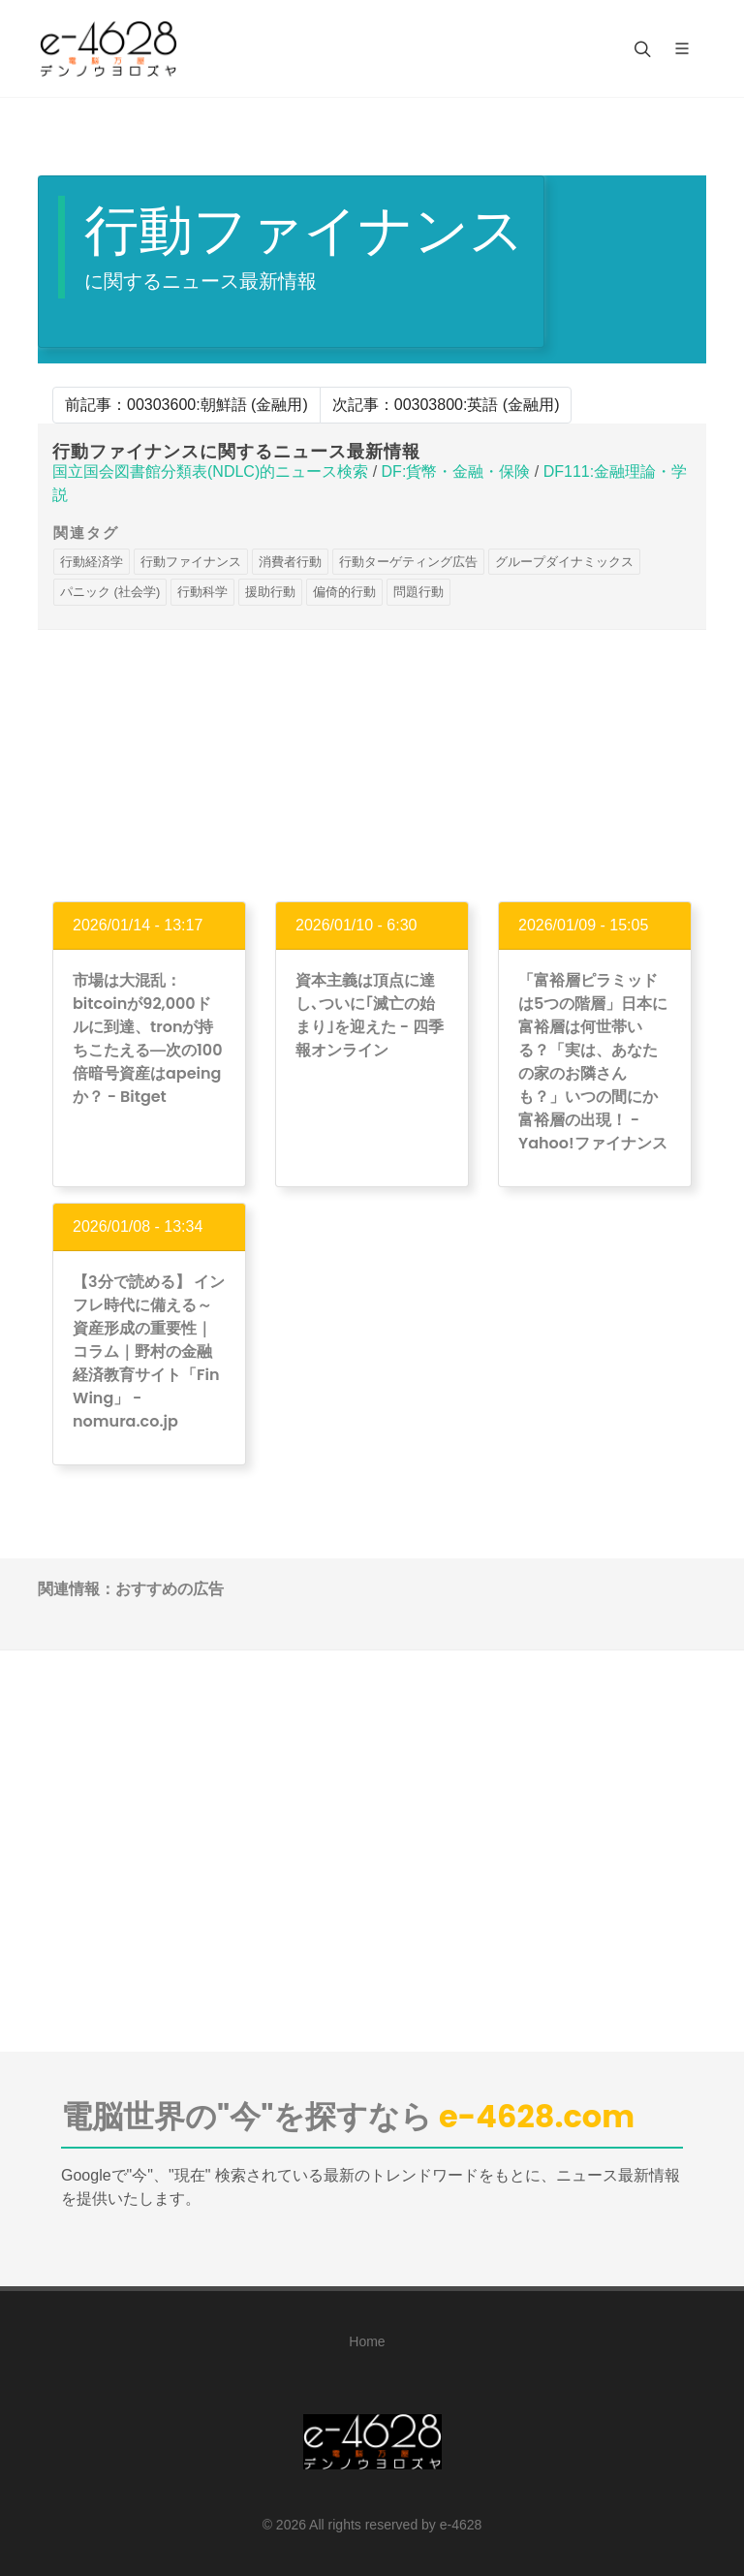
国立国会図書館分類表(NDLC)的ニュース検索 (210, 471)
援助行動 (270, 591)
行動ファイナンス (190, 561)
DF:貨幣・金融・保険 (456, 471)
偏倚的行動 (344, 591)
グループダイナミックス (564, 561)
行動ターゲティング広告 (408, 561)
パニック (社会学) (110, 591)
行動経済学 (91, 561)
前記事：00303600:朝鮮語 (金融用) (186, 404)
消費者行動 (290, 561)
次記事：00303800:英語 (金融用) (446, 404)
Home (367, 2341)
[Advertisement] (372, 765)
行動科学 (202, 591)
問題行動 (418, 591)
